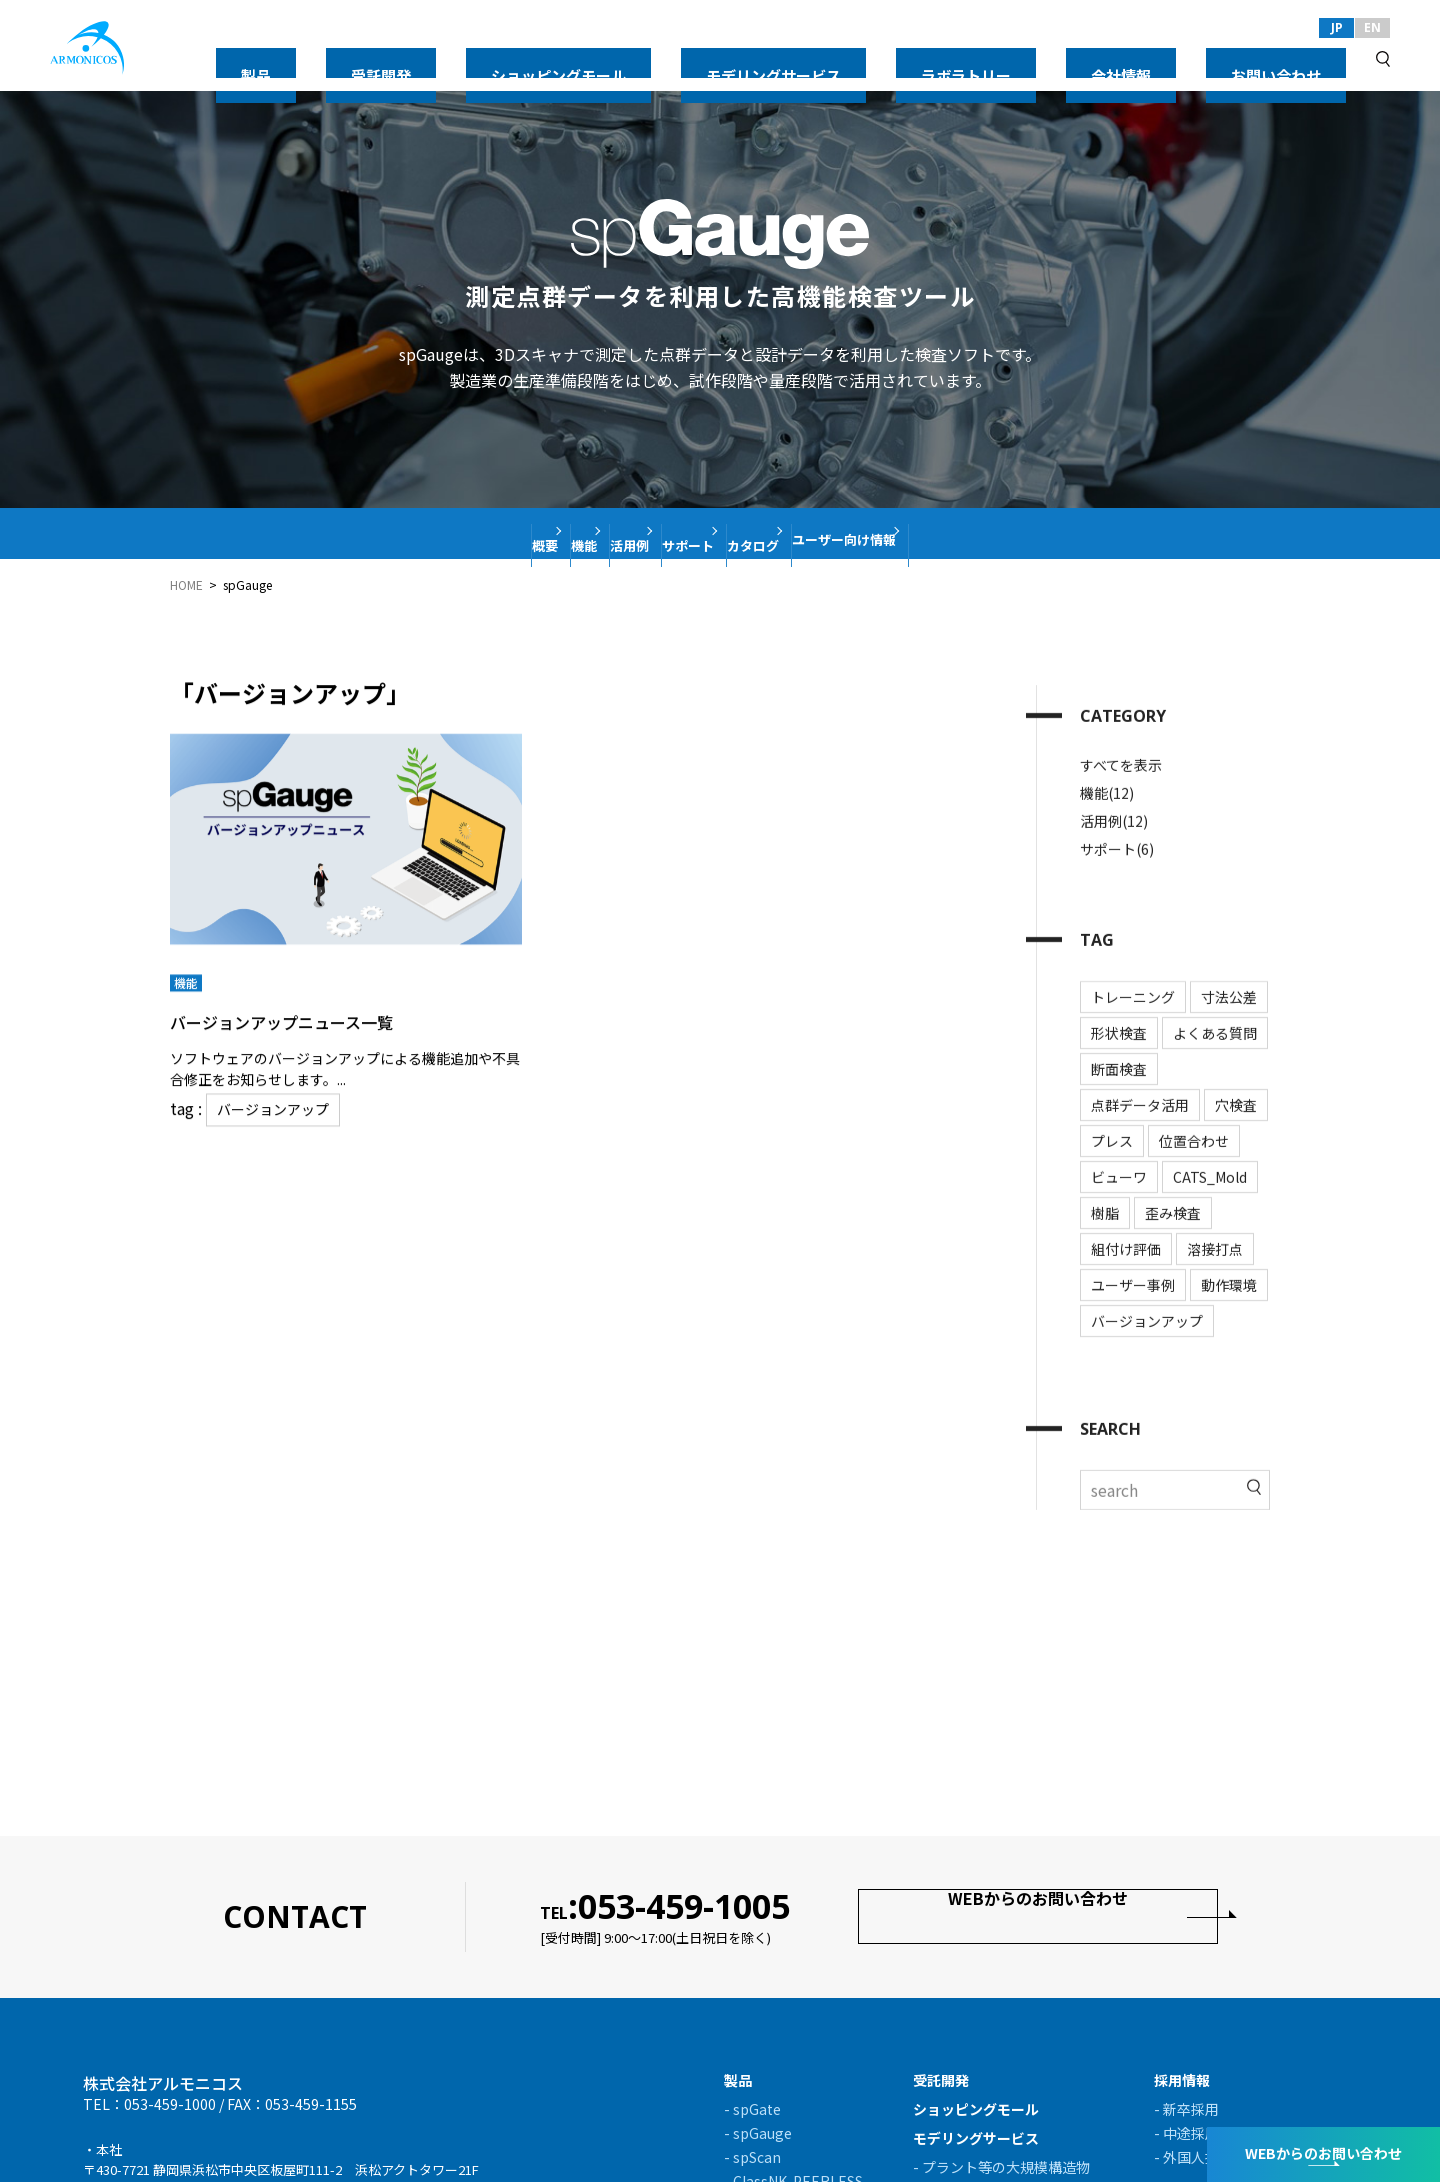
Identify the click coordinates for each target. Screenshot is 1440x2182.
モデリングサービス (969, 58)
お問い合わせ (1304, 58)
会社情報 (1204, 58)
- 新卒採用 (1186, 2109)
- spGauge (758, 2133)
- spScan (752, 2157)
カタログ (818, 532)
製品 (620, 58)
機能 (503, 532)
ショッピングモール (813, 58)
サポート (703, 532)
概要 (418, 532)
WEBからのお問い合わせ (1039, 1915)
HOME (186, 585)
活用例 (595, 532)
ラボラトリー (1104, 58)
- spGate (752, 2109)
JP (1337, 27)
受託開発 (692, 58)
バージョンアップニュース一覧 (323, 1011)
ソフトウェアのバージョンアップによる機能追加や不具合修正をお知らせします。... (345, 1060)
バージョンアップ (266, 1100)
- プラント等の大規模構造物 (1001, 2167)
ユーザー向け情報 (963, 532)
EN (1372, 27)
